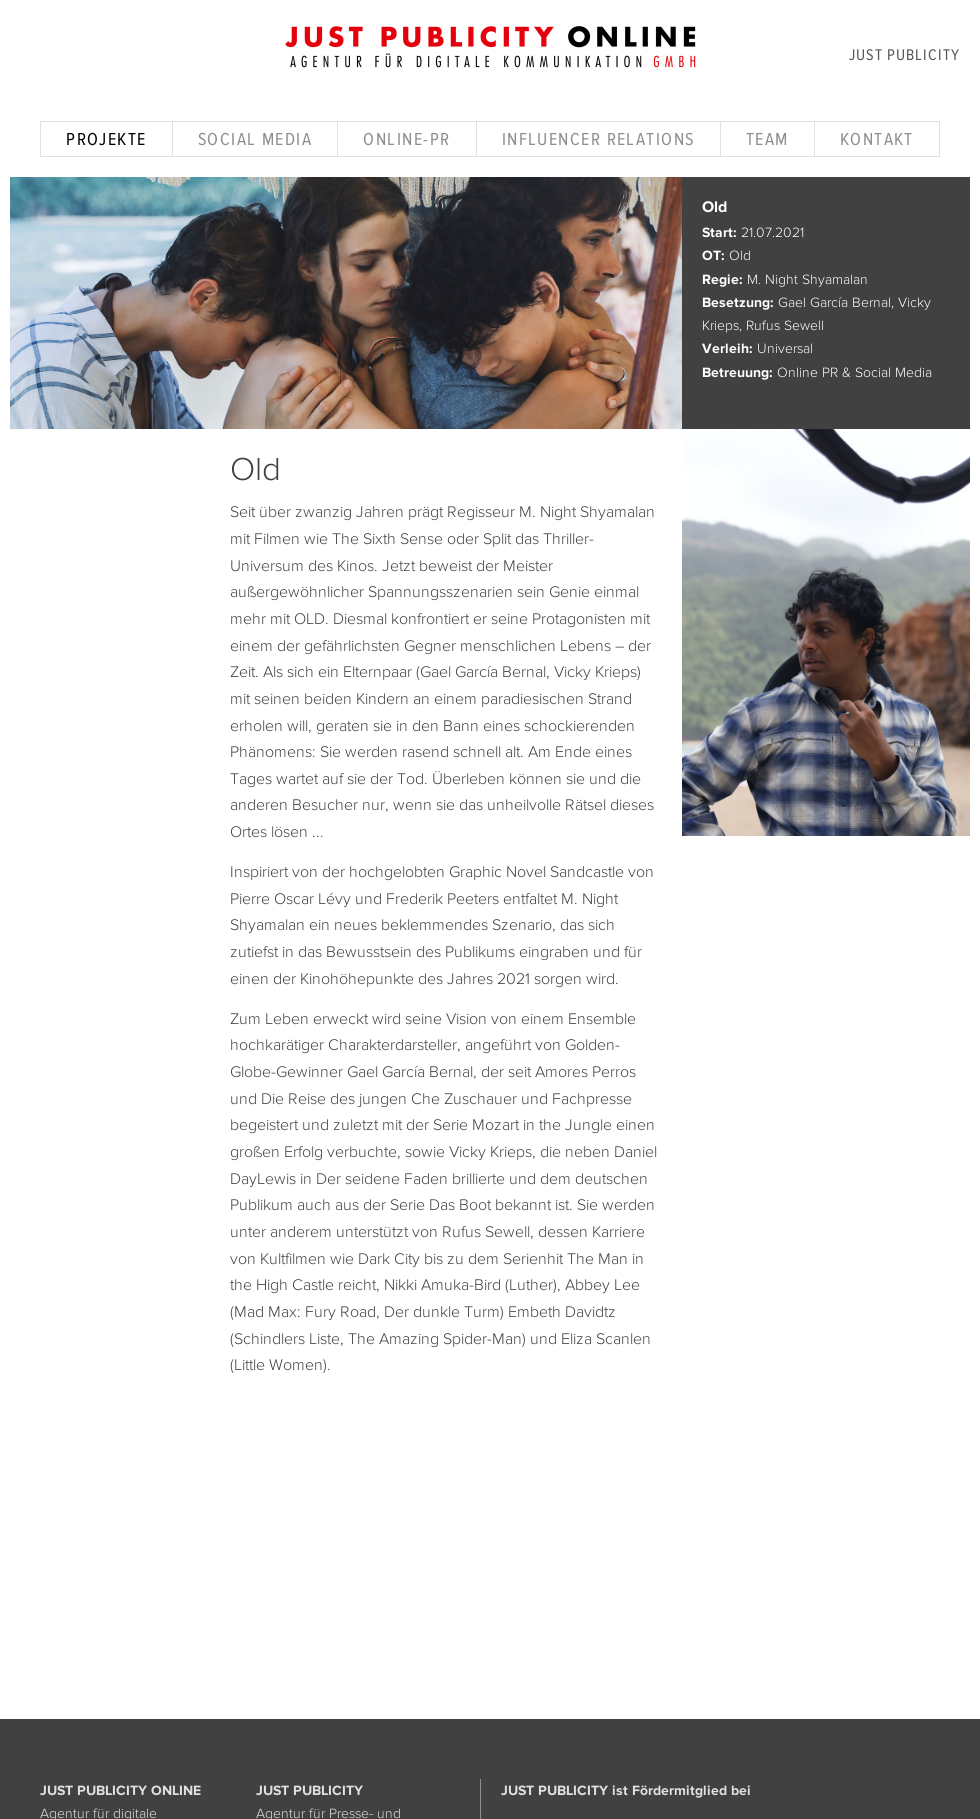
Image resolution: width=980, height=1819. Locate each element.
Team (767, 139)
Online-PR (406, 139)
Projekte (106, 139)
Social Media (255, 139)
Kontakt (877, 139)
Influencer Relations (598, 139)
